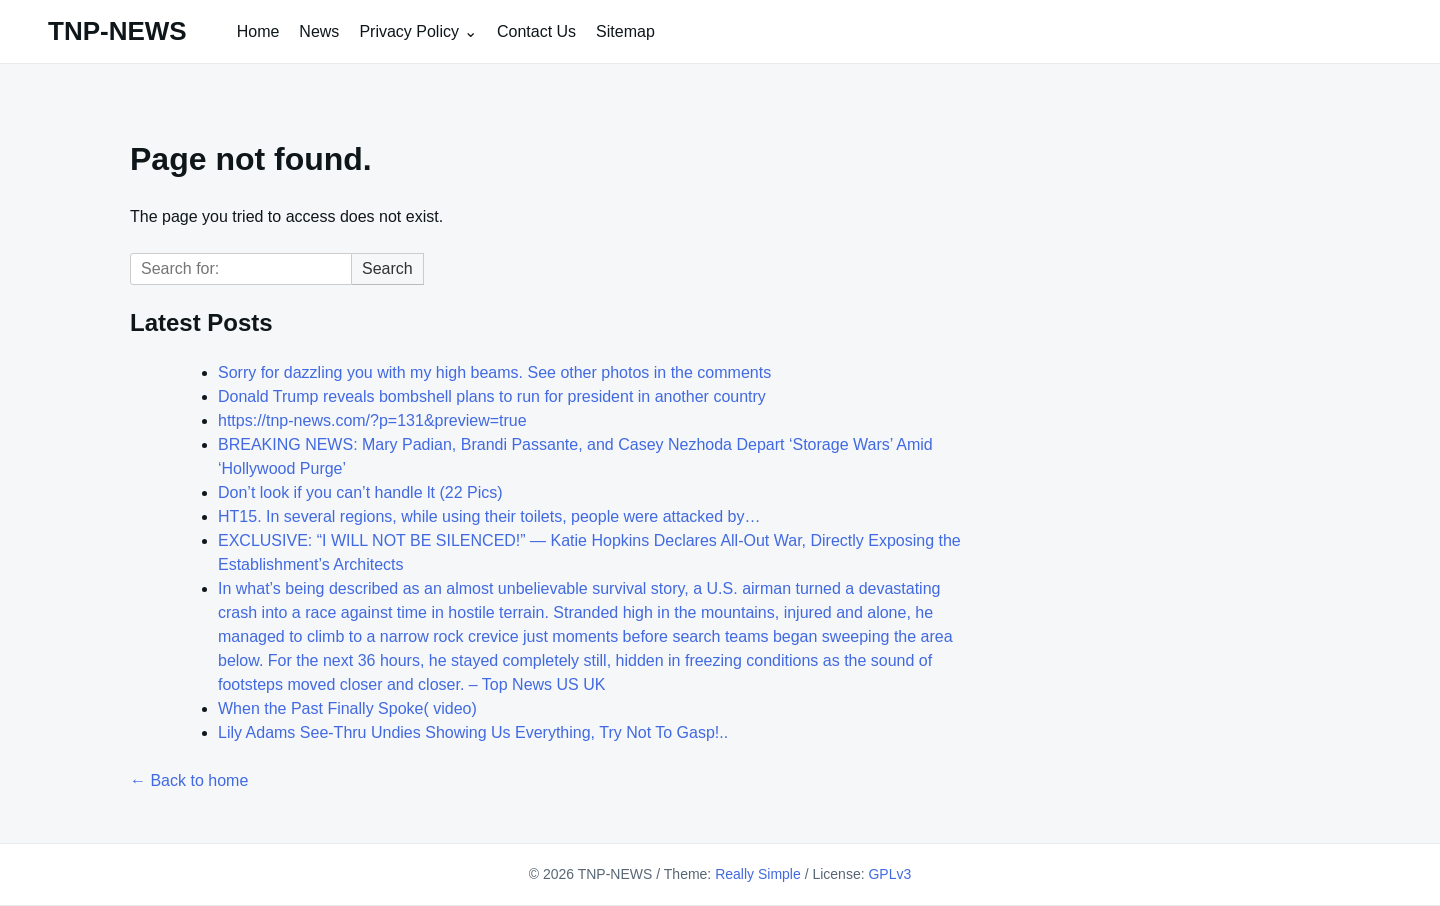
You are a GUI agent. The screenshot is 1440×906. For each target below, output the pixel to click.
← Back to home (189, 780)
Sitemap (625, 31)
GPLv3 (889, 874)
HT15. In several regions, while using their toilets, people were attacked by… (489, 516)
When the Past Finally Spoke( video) (347, 708)
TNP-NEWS (117, 31)
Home (258, 31)
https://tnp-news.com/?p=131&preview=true (372, 420)
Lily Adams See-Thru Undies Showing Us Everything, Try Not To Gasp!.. (473, 732)
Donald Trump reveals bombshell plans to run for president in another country (492, 396)
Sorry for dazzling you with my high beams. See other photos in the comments (494, 372)
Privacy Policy (409, 31)
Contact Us (536, 31)
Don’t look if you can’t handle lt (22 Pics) (360, 492)
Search (387, 268)
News (319, 31)
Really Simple (758, 874)
